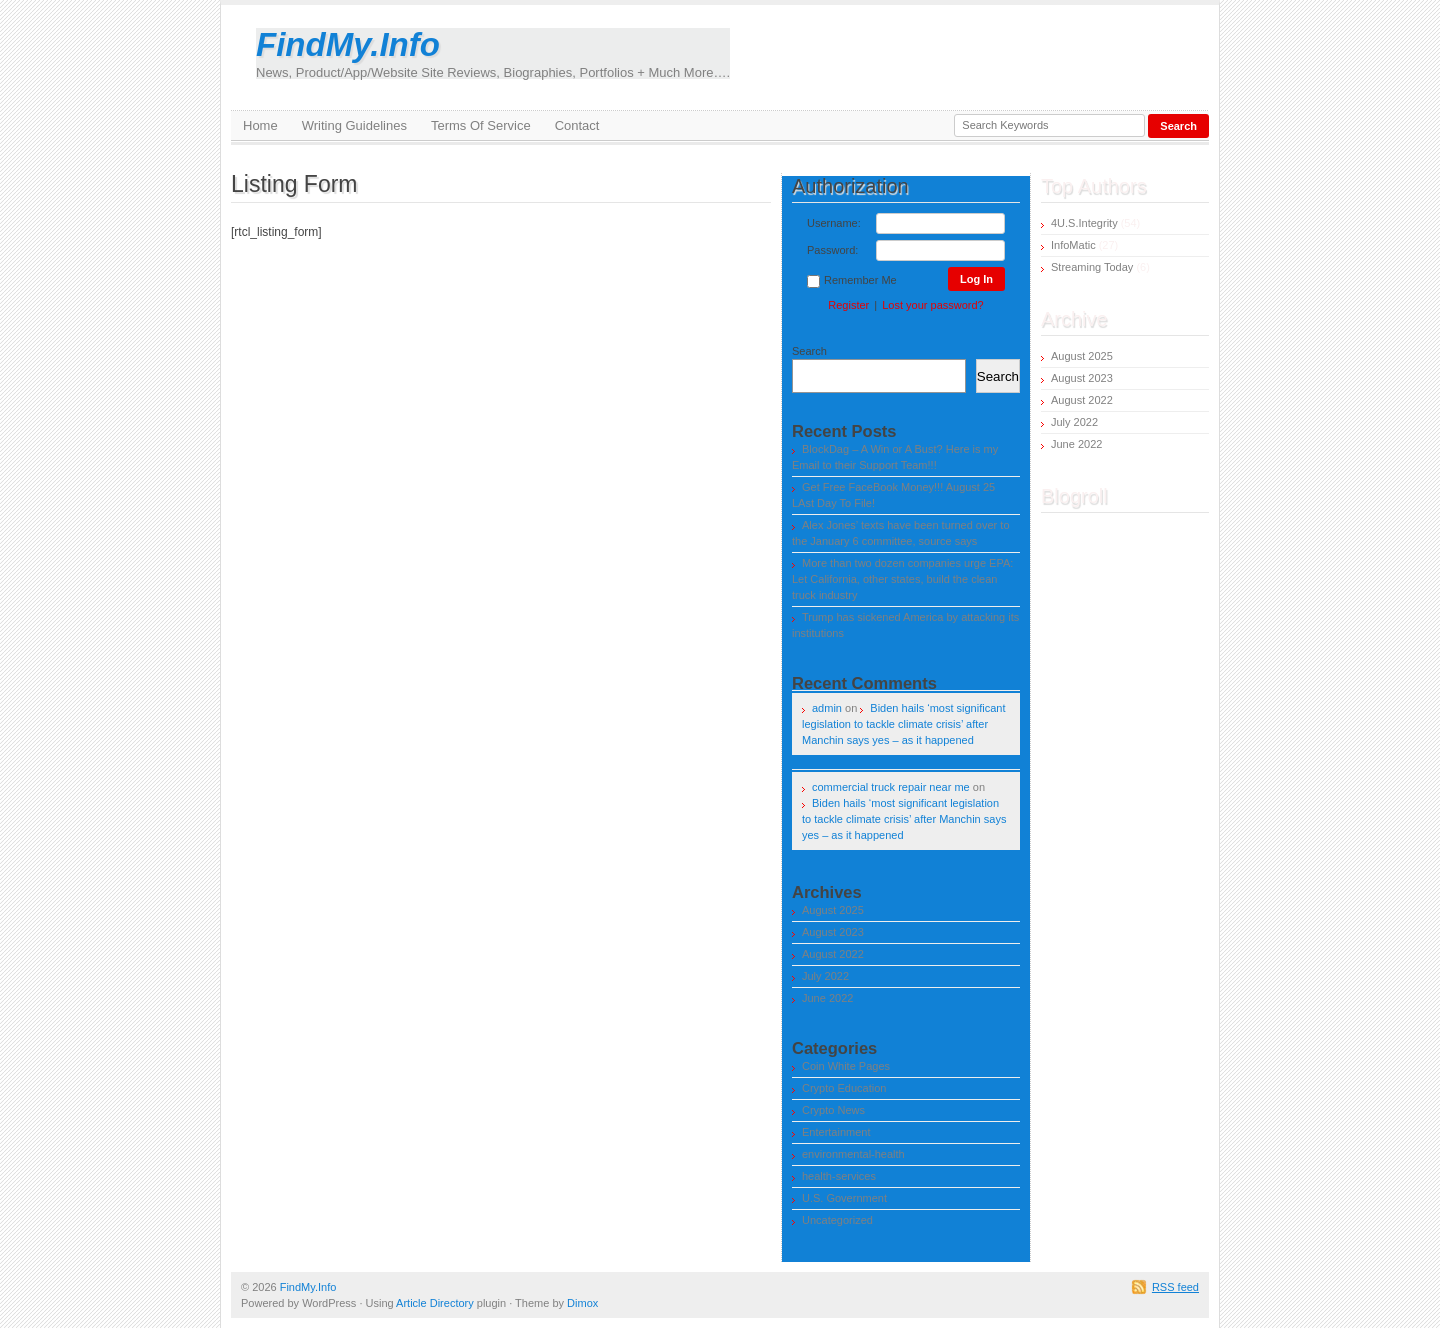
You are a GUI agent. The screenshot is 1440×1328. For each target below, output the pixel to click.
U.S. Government (844, 1198)
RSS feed (1175, 1287)
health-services (839, 1176)
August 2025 (833, 910)
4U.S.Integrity (1084, 223)
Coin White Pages (846, 1066)
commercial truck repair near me (891, 787)
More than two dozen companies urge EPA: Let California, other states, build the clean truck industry (902, 579)
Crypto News (833, 1110)
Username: (834, 223)
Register (848, 305)
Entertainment (836, 1132)
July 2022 (825, 976)
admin (827, 708)
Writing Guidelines (354, 125)
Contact (577, 125)
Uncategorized (837, 1220)
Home (260, 125)
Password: (832, 250)
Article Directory (435, 1303)
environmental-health (853, 1154)
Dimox (582, 1303)
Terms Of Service (481, 125)
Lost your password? (933, 305)
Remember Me (852, 281)
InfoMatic (1073, 245)
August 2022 (833, 954)
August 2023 (833, 932)
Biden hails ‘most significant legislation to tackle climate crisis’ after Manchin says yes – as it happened (903, 724)
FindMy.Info (493, 53)
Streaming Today (1092, 267)
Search (809, 351)
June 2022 (827, 998)
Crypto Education (844, 1088)
